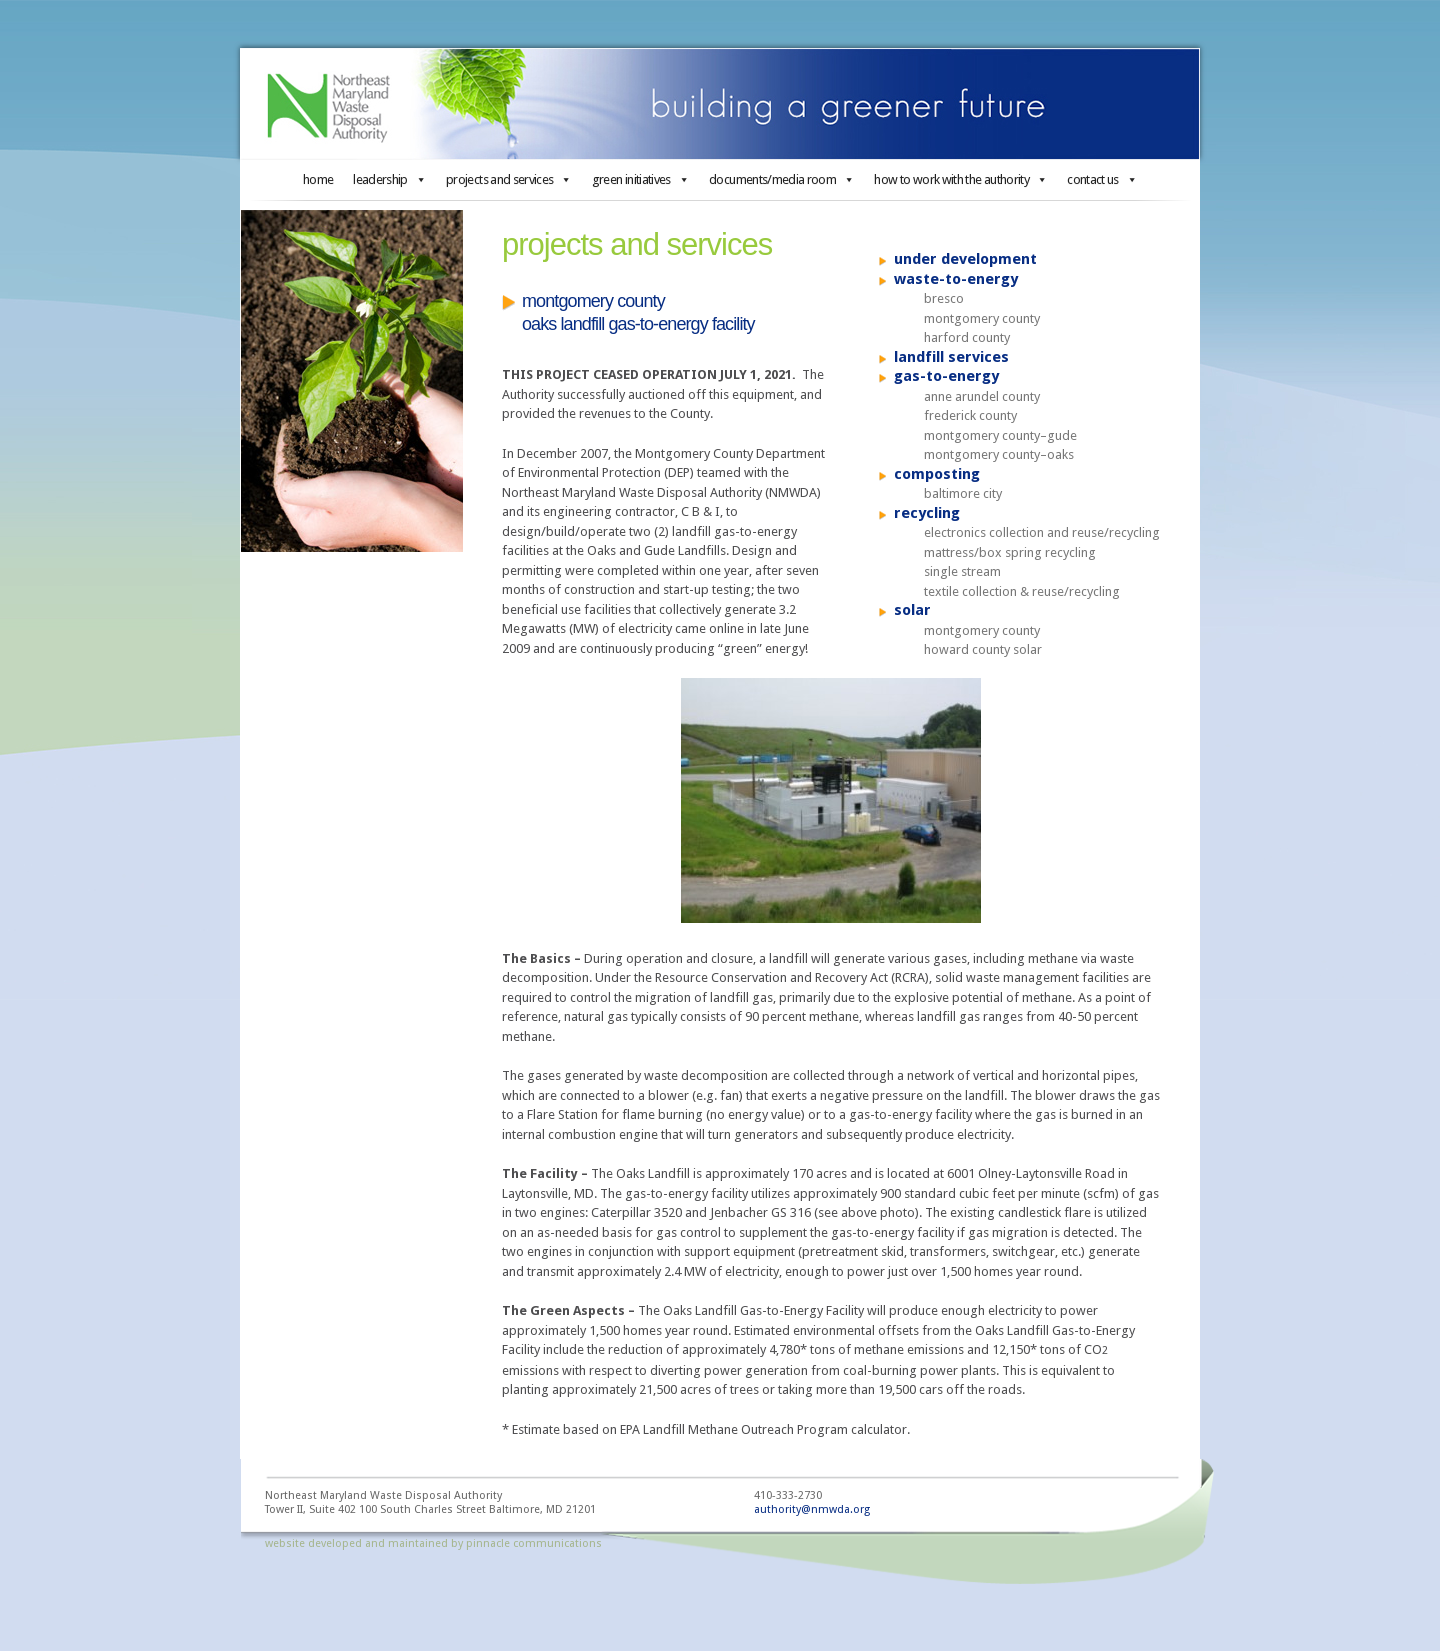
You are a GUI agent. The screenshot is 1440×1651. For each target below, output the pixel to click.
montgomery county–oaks (999, 454)
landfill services (951, 357)
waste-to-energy (956, 279)
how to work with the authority (960, 179)
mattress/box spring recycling (1010, 552)
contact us (1102, 179)
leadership (389, 179)
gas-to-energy (946, 376)
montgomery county (982, 318)
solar (912, 610)
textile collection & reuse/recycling (1022, 591)
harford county (967, 337)
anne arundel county (982, 396)
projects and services (509, 179)
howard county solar (983, 649)
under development (965, 259)
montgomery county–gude (1000, 435)
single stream (962, 571)
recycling (927, 513)
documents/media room (781, 179)
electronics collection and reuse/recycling (1042, 532)
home (318, 179)
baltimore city (963, 493)
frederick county (970, 415)
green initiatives (640, 179)
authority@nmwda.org (812, 1509)
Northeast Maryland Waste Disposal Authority (720, 104)
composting (937, 474)
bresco (944, 298)
